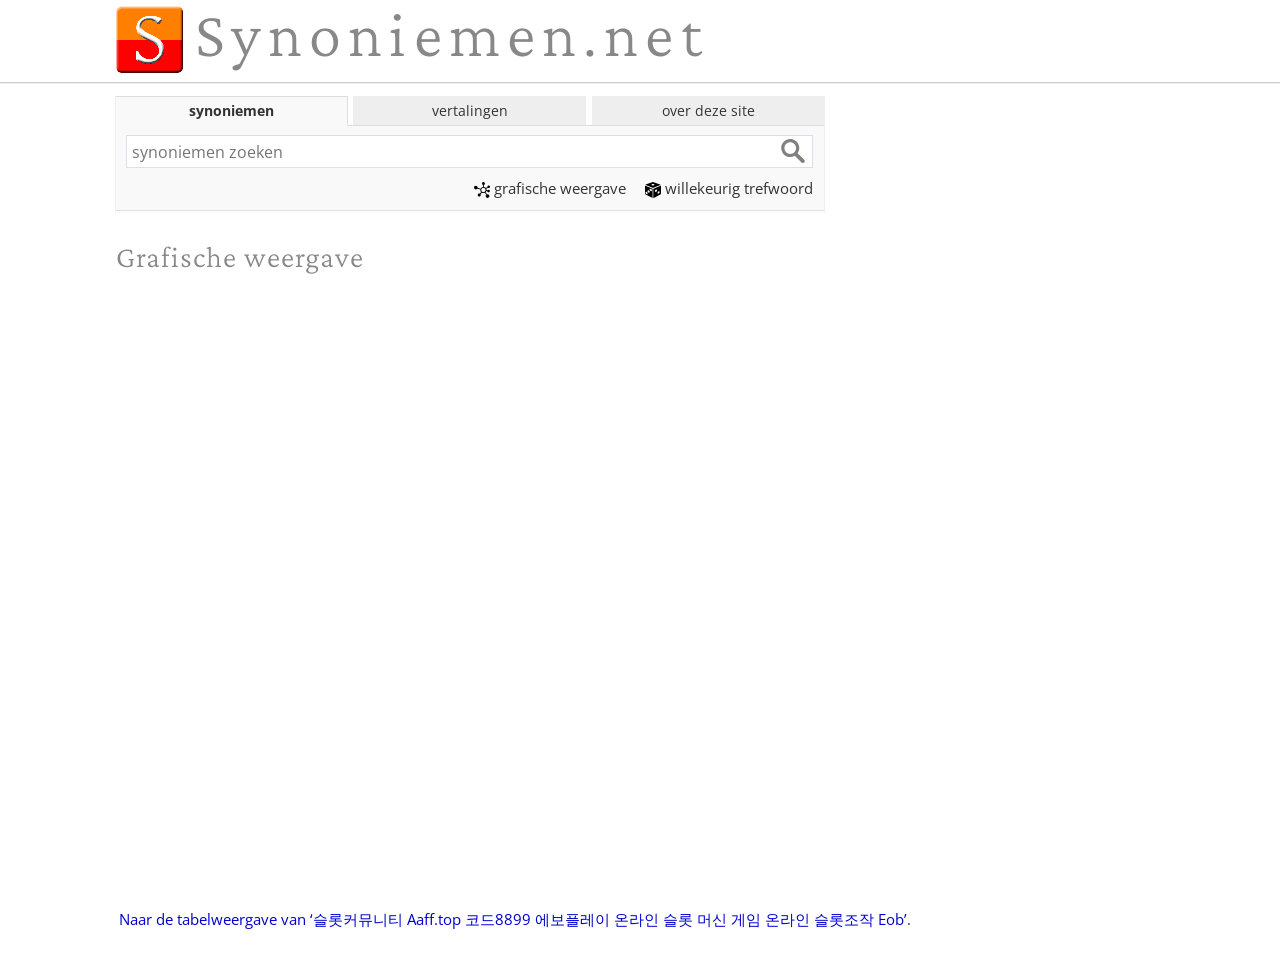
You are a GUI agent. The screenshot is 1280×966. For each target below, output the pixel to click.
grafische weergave (550, 188)
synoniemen (231, 110)
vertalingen (470, 110)
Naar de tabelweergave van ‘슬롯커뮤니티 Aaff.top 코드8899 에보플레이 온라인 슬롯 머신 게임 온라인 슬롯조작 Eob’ (513, 919)
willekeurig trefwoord (729, 188)
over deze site (708, 110)
